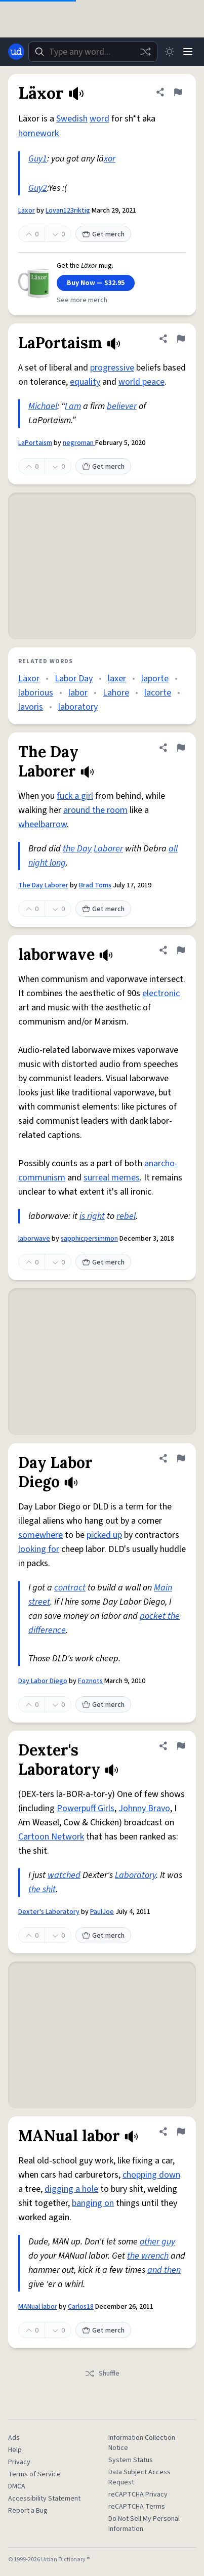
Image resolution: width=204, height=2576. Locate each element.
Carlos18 (81, 2307)
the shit (42, 1889)
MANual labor (37, 2307)
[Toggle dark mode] (169, 52)
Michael (42, 406)
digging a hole (71, 2189)
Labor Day (74, 678)
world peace (141, 382)
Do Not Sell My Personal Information (144, 2524)
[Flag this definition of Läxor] (178, 92)
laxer (117, 678)
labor (78, 692)
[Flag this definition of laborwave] (181, 950)
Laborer (108, 848)
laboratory (78, 707)
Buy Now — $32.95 (96, 283)
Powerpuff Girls (85, 1808)
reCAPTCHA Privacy (138, 2494)
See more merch (82, 300)
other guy (157, 2241)
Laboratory (135, 1875)
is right (92, 1216)
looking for (38, 1549)
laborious (35, 692)
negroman (79, 443)
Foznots (90, 1681)
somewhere (40, 1535)
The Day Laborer (43, 885)
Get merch (103, 234)
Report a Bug (28, 2511)
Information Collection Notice (141, 2443)
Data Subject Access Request (139, 2477)
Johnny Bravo (144, 1808)
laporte (155, 678)
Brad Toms (95, 885)
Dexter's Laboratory (48, 1912)
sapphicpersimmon (89, 1239)
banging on (93, 2203)
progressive (112, 367)
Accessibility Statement (44, 2498)
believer (122, 406)
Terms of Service (34, 2474)
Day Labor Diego (42, 1681)
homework (38, 133)
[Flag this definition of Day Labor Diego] (181, 1458)
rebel (126, 1216)
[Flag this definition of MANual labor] (181, 2131)
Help (15, 2450)
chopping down (151, 2175)
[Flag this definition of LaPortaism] (181, 339)
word (99, 118)
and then (164, 2270)
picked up (104, 1535)
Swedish (72, 118)
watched (64, 1875)
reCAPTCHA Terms (136, 2507)
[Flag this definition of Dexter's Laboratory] (181, 1746)
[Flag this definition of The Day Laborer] (181, 748)
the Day (77, 848)
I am (73, 406)
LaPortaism (35, 443)
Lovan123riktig (68, 211)
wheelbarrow (42, 824)
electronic (161, 993)
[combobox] (92, 52)
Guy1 (37, 158)
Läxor (26, 211)
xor (109, 158)
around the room (95, 810)
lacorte (157, 692)
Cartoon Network (51, 1836)
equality (85, 382)
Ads (14, 2438)
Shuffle (102, 2373)
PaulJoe (102, 1912)
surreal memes (112, 1177)
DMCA (16, 2486)
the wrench (148, 2256)
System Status (130, 2460)
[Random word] (145, 52)
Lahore (116, 692)
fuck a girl (75, 796)
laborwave (34, 1239)
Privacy (19, 2462)
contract (70, 1587)
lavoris (30, 707)
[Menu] (188, 52)
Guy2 (37, 188)
